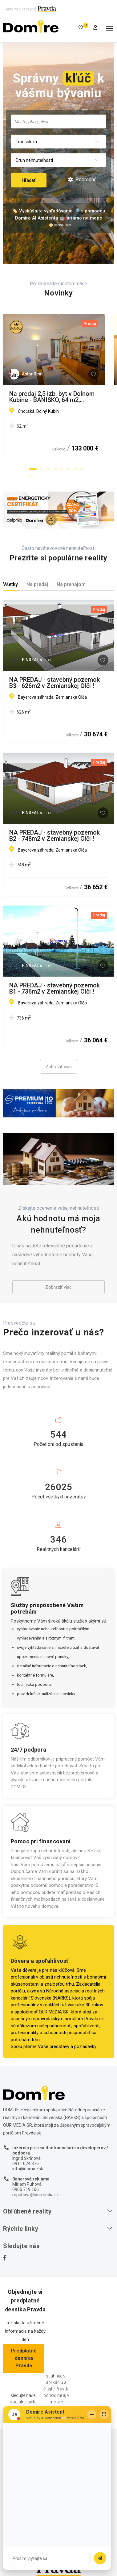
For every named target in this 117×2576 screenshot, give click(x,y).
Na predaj (37, 584)
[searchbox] (58, 121)
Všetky (10, 584)
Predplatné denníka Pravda (24, 2358)
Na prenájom (71, 584)
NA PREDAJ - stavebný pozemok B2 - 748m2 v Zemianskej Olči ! (54, 835)
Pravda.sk (94, 2018)
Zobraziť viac (58, 1067)
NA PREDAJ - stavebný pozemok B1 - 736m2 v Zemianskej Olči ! (54, 988)
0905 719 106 (25, 2189)
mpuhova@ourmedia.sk (35, 2194)
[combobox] (58, 121)
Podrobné (82, 179)
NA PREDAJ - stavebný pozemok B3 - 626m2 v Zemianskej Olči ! (54, 682)
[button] (33, 469)
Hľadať (28, 180)
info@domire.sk (27, 2168)
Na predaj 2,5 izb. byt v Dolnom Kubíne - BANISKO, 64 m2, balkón (54, 397)
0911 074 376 (25, 2163)
